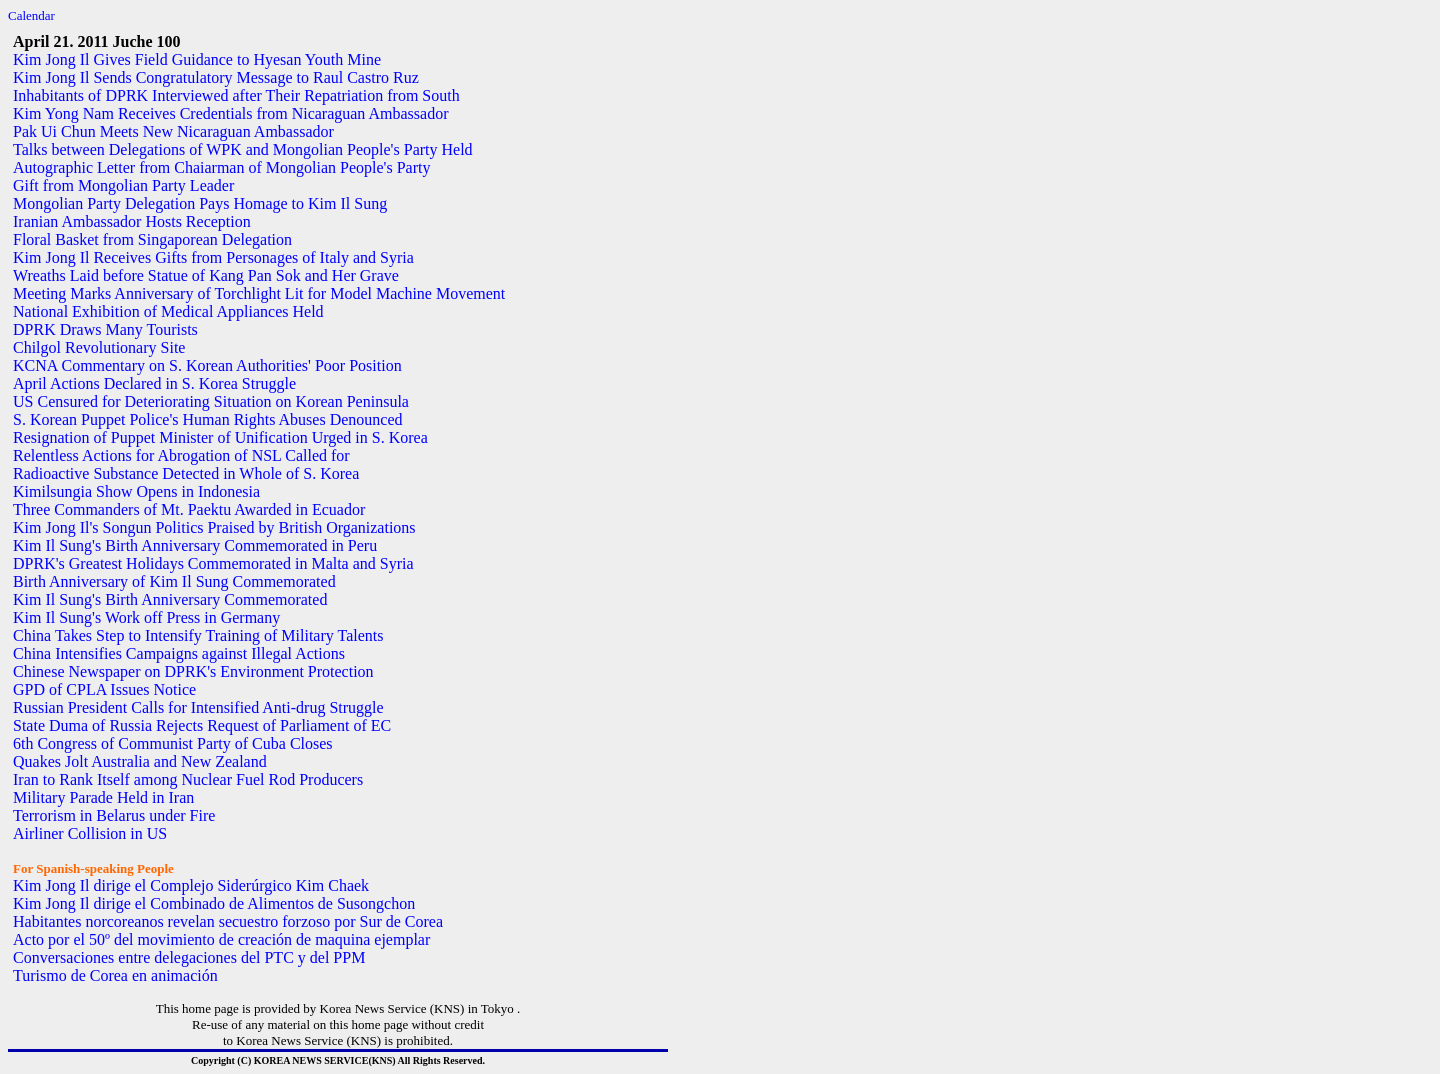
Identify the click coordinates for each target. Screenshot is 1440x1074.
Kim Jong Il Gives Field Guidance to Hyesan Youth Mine (197, 59)
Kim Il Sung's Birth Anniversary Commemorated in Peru (195, 545)
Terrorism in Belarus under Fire (114, 815)
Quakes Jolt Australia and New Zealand (140, 761)
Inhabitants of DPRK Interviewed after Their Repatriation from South (236, 95)
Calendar (31, 15)
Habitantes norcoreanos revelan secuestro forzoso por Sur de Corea (228, 921)
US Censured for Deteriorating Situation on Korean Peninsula (211, 401)
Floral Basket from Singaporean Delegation (152, 239)
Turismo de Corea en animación (115, 975)
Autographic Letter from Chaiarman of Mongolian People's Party (221, 167)
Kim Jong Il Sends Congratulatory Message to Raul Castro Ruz (216, 77)
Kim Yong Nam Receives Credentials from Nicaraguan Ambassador (230, 113)
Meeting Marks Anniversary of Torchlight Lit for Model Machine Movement (259, 293)
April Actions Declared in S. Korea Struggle (154, 383)
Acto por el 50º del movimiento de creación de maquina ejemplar (221, 939)
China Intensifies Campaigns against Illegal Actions (179, 653)
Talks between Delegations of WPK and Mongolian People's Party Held (243, 149)
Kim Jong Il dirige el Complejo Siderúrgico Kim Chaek (191, 885)
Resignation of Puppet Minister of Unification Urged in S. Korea (220, 437)
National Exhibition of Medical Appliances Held (168, 311)
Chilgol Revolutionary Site (99, 347)
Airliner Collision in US (90, 833)
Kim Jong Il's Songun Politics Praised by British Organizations (214, 527)
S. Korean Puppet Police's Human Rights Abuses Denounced (208, 419)
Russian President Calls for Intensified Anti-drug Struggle (198, 707)
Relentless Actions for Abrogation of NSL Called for (181, 455)
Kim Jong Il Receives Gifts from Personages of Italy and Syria (213, 257)
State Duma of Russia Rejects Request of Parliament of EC (202, 725)
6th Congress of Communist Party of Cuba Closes (173, 743)
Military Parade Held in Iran (103, 797)
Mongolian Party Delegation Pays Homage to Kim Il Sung (200, 203)
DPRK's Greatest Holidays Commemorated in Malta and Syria (213, 563)
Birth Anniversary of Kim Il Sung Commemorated (174, 581)
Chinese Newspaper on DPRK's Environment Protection (193, 671)
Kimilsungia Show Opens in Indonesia (136, 491)
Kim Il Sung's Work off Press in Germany (146, 617)
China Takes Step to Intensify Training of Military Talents (198, 635)
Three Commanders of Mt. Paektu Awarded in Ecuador (189, 509)
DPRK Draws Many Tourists (105, 329)
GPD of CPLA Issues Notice (104, 689)
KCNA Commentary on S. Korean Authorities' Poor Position (207, 365)
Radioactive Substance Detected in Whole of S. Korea (186, 473)
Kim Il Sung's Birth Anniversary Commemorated (170, 599)
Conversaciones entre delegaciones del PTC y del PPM (189, 957)
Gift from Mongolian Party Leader (123, 185)
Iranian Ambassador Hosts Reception (132, 221)
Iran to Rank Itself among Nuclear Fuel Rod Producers (188, 779)
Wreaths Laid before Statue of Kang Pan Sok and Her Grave (206, 275)
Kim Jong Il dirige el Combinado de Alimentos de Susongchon (214, 903)
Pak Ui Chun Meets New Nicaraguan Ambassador (173, 131)
